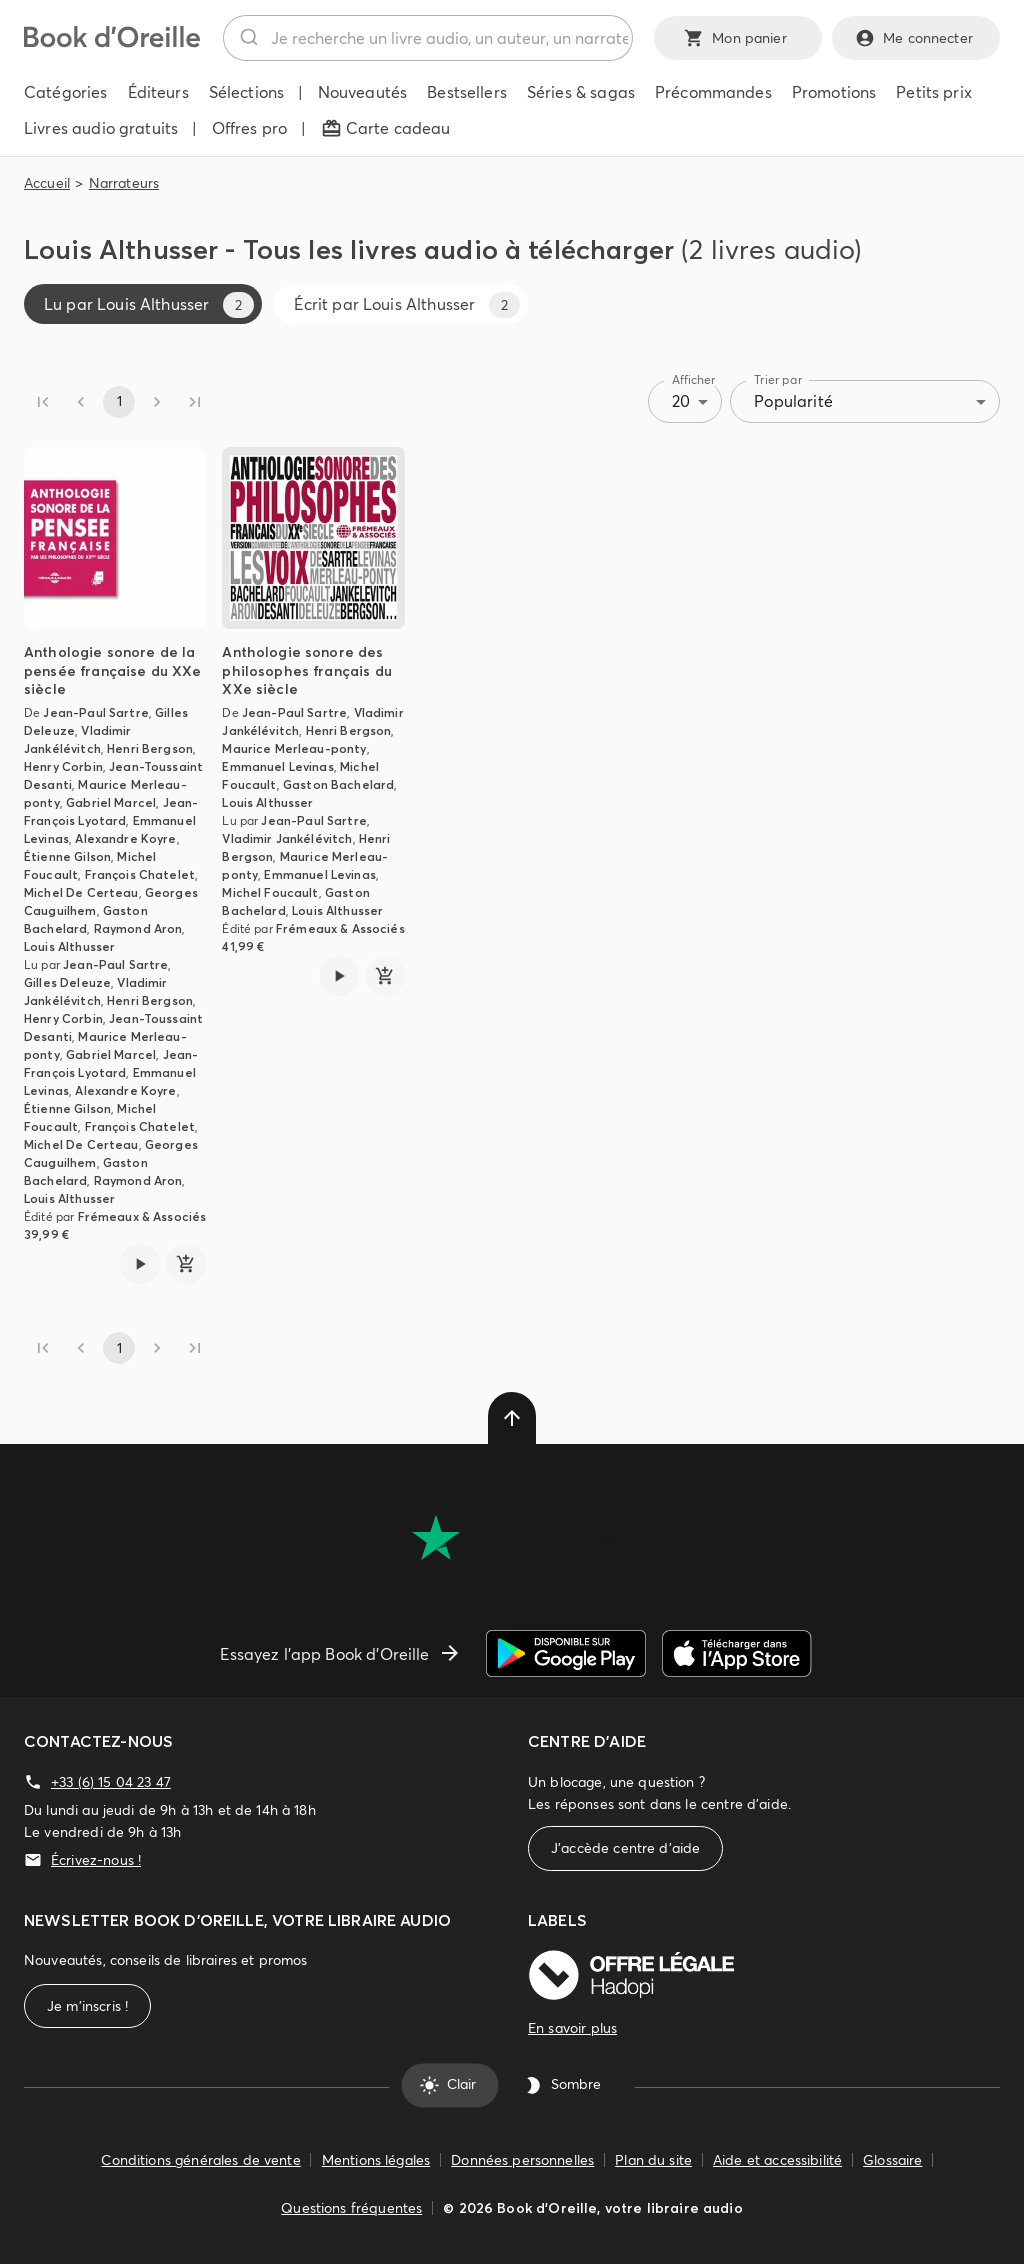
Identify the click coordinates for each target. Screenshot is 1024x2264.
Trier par (778, 379)
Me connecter (916, 38)
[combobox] (428, 38)
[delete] (512, 1418)
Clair (449, 2085)
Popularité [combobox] (793, 401)
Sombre (564, 2085)
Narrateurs (124, 183)
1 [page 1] (119, 402)
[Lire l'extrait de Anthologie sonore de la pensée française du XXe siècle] (140, 1264)
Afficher (694, 379)
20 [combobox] (681, 401)
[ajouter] (186, 1264)
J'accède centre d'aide (625, 1848)
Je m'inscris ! (87, 2006)
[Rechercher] (247, 38)
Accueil (47, 183)
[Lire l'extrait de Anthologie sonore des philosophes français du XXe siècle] (339, 976)
